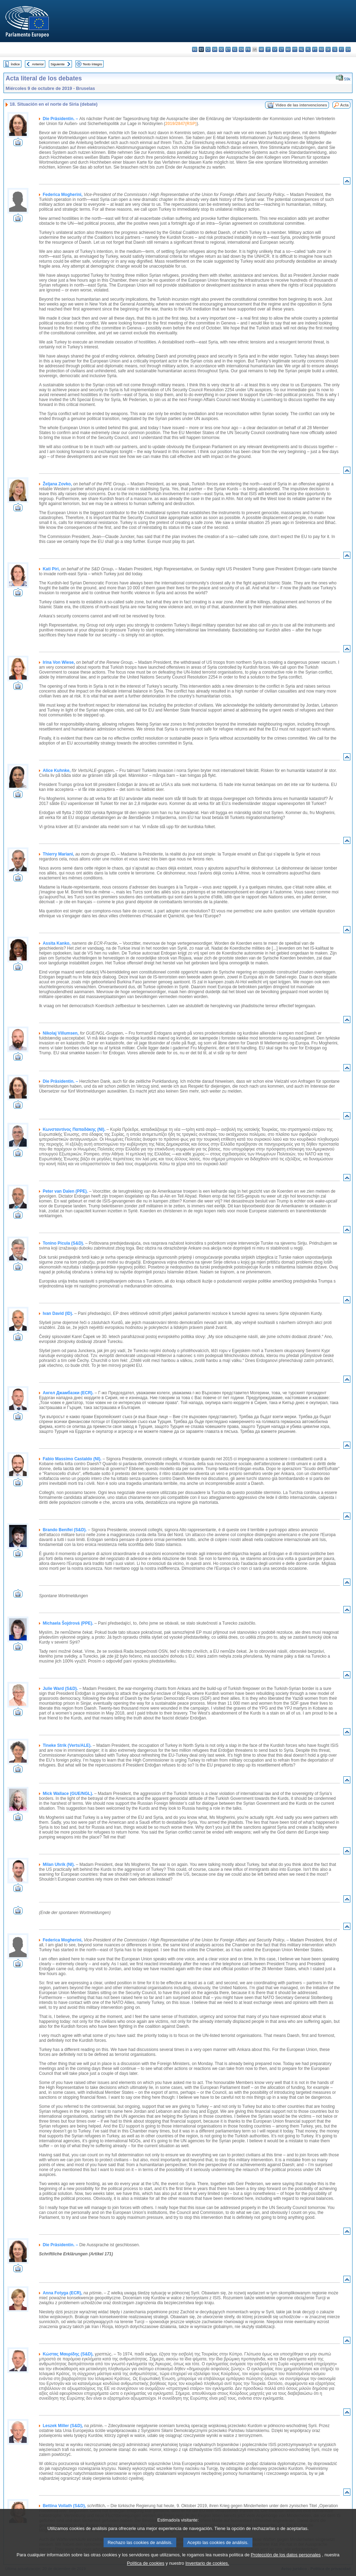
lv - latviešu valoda (274, 49)
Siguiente (58, 64)
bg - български (194, 49)
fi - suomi (341, 49)
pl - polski (308, 49)
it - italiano (268, 49)
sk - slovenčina (328, 49)
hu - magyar (288, 49)
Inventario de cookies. (207, 2563)
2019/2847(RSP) (181, 123)
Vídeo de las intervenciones (301, 105)
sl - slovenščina (334, 49)
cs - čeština (208, 49)
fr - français (248, 49)
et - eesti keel (228, 49)
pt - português (314, 49)
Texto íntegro (92, 64)
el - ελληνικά (234, 49)
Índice (15, 64)
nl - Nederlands (301, 49)
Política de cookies (146, 2563)
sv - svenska (348, 49)
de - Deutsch (221, 49)
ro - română (321, 49)
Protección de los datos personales (286, 2554)
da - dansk (214, 49)
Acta (344, 105)
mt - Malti (294, 49)
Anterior (38, 64)
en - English (241, 49)
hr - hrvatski (261, 49)
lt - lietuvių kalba (281, 49)
